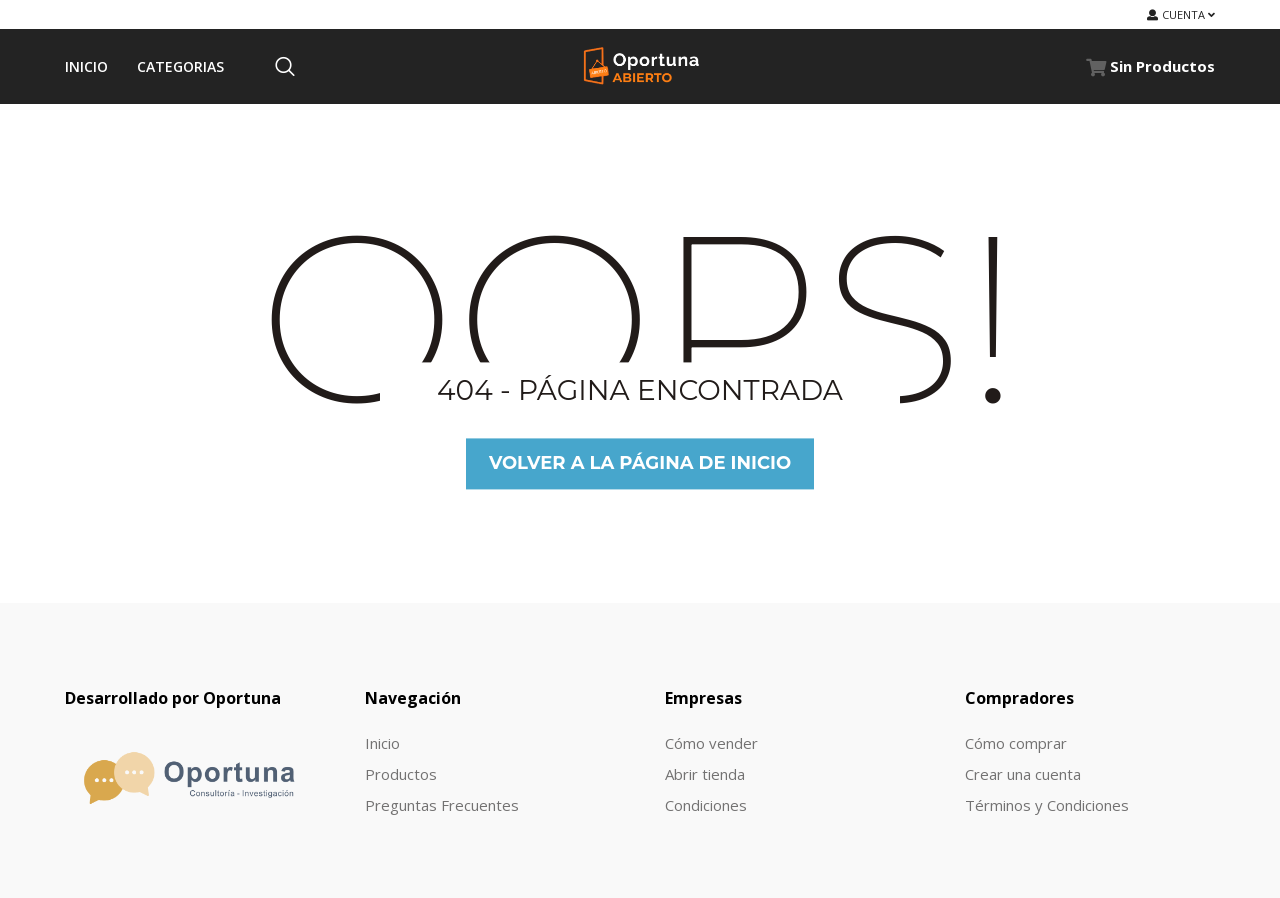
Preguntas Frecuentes (442, 805)
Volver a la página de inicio (640, 463)
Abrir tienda (705, 774)
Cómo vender (711, 743)
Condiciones (706, 805)
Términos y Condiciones (1047, 805)
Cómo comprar (1016, 743)
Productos (401, 774)
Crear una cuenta (1023, 774)
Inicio (382, 743)
